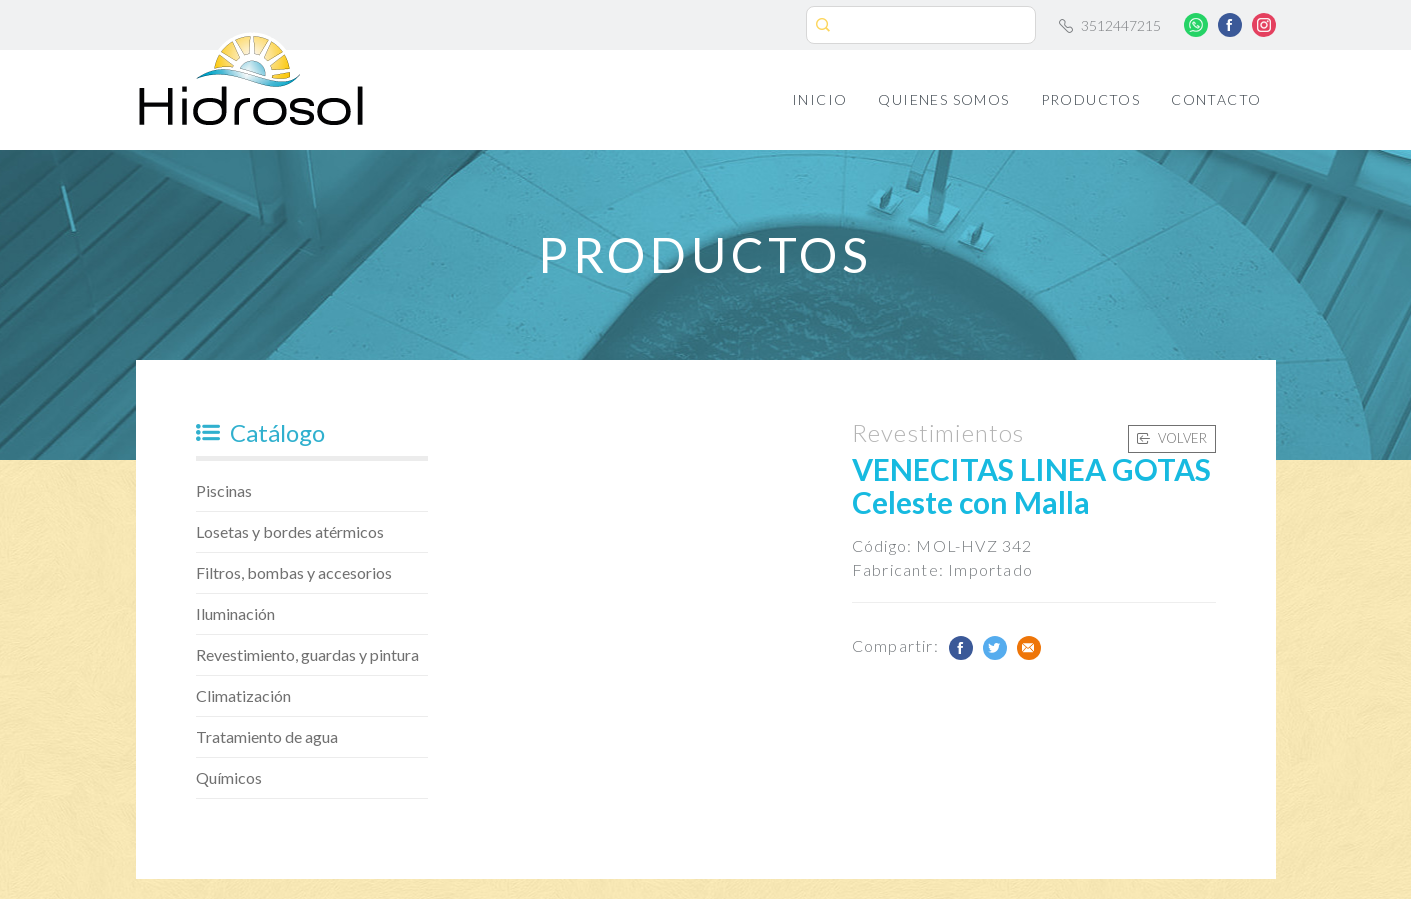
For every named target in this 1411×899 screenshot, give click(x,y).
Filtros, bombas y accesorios (294, 572)
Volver (1172, 438)
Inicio (819, 99)
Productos (1091, 99)
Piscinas (224, 490)
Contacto (1216, 99)
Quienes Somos (943, 99)
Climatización (243, 695)
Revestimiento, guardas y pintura (307, 654)
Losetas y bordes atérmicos (290, 531)
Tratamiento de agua (267, 736)
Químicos (229, 777)
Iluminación (235, 613)
